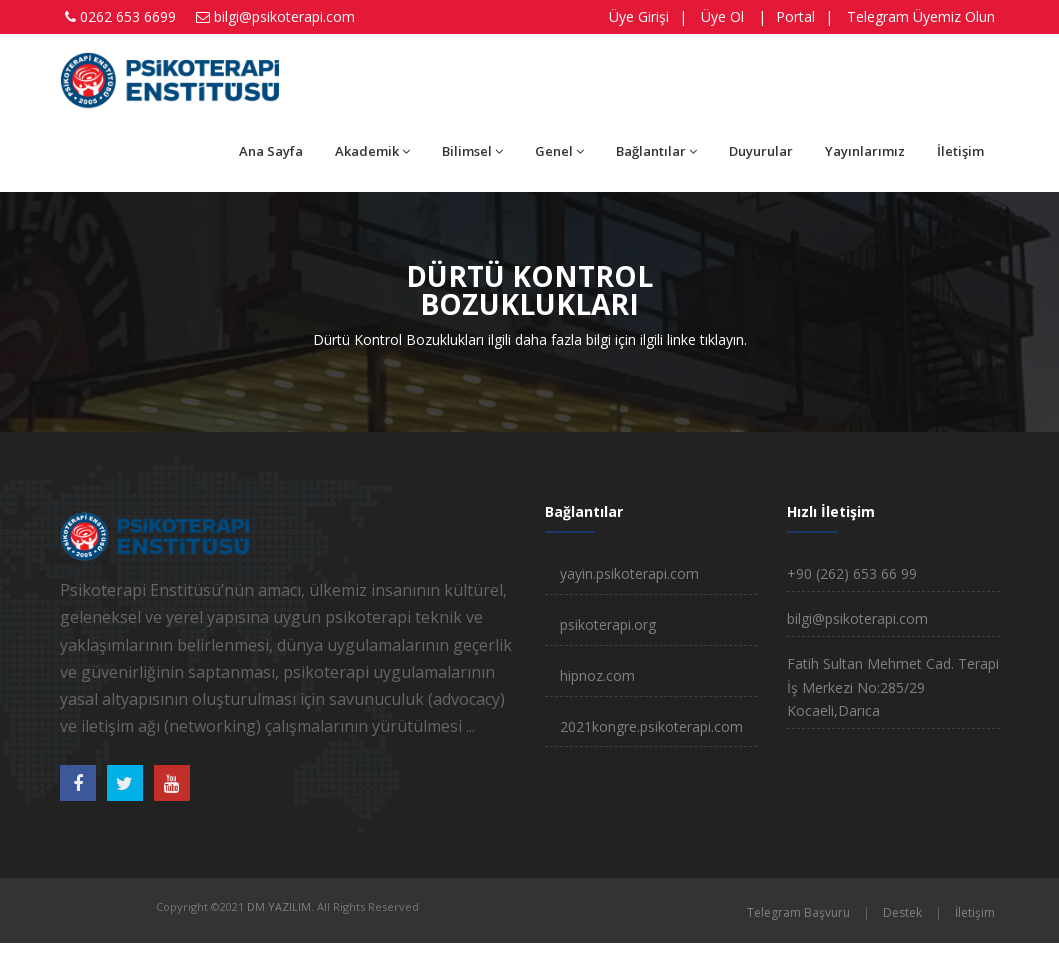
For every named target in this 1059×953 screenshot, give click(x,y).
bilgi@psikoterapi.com (284, 16)
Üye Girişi (639, 16)
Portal (795, 16)
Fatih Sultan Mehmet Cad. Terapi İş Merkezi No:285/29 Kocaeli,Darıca (893, 687)
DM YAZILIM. (280, 906)
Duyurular (761, 151)
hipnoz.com (597, 675)
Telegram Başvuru (798, 912)
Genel (559, 151)
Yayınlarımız (865, 151)
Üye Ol (722, 16)
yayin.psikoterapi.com (629, 573)
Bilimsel (472, 151)
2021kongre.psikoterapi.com (651, 726)
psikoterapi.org (608, 624)
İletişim (960, 151)
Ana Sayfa (271, 151)
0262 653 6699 (128, 16)
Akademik (372, 151)
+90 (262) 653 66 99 (852, 573)
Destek (902, 912)
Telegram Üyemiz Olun (921, 16)
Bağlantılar (656, 151)
